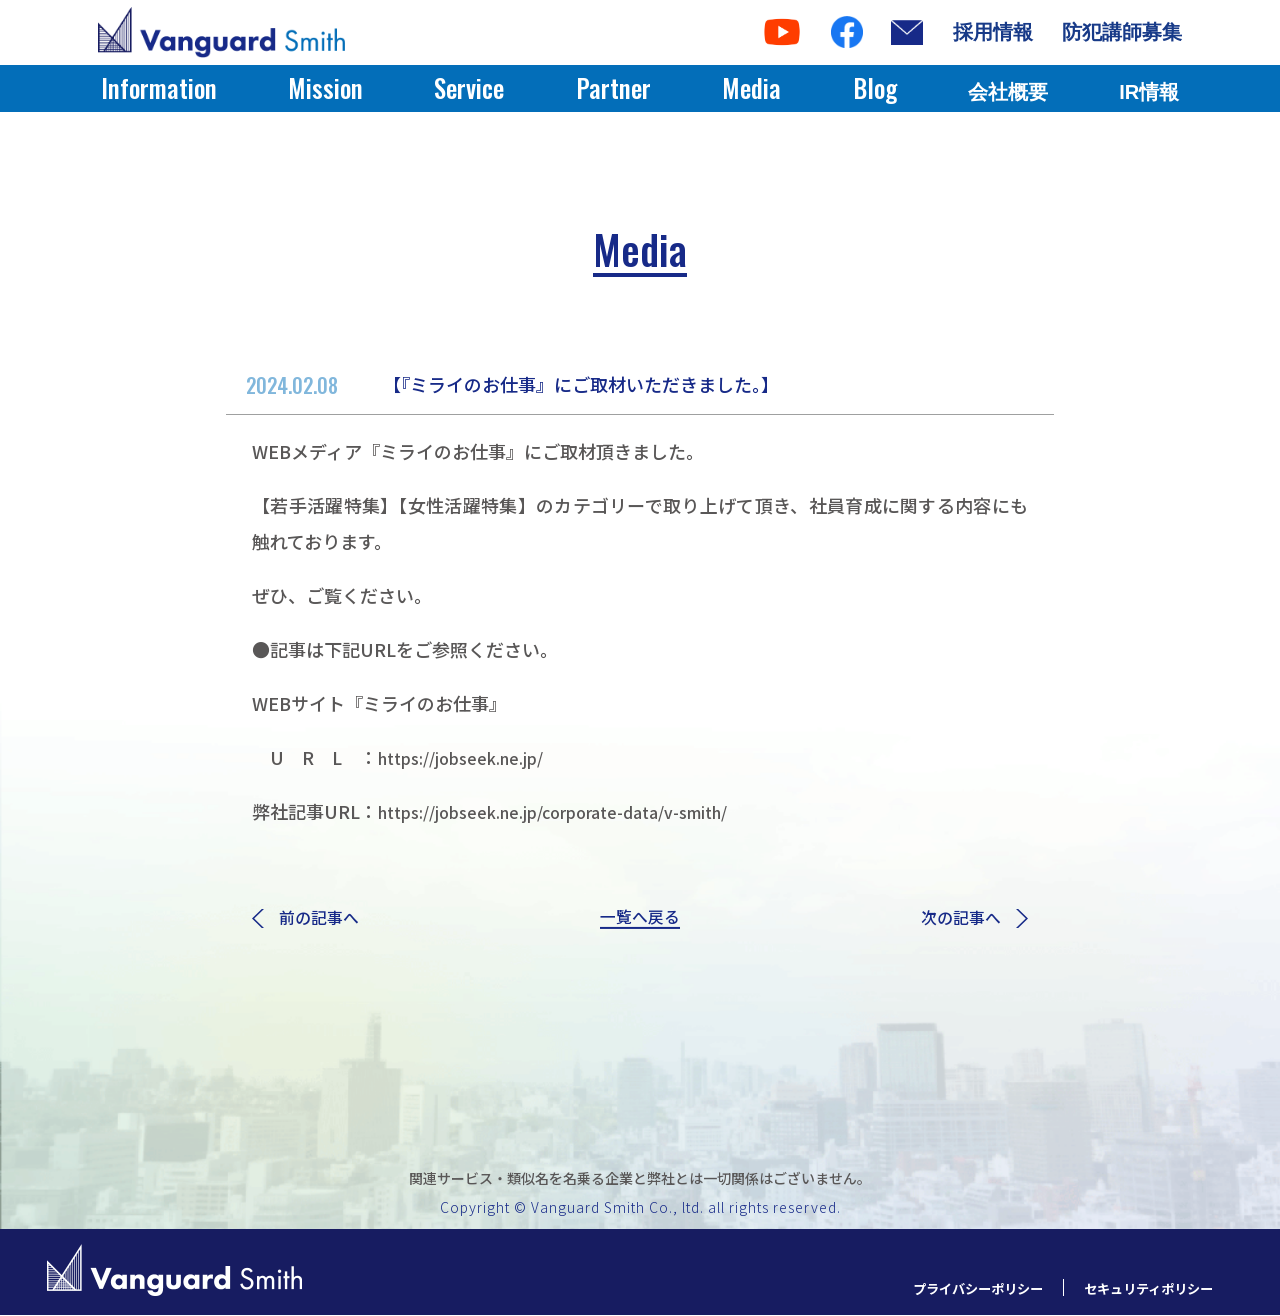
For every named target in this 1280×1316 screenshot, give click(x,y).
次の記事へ (969, 919)
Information (159, 87)
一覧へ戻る (640, 919)
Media (751, 87)
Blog (875, 87)
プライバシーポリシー (948, 1288)
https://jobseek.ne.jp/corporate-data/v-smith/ (582, 811)
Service (469, 87)
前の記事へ (310, 919)
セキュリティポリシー (1138, 1288)
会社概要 (1008, 92)
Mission (325, 87)
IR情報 (1149, 92)
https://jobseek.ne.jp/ (476, 757)
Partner (613, 87)
